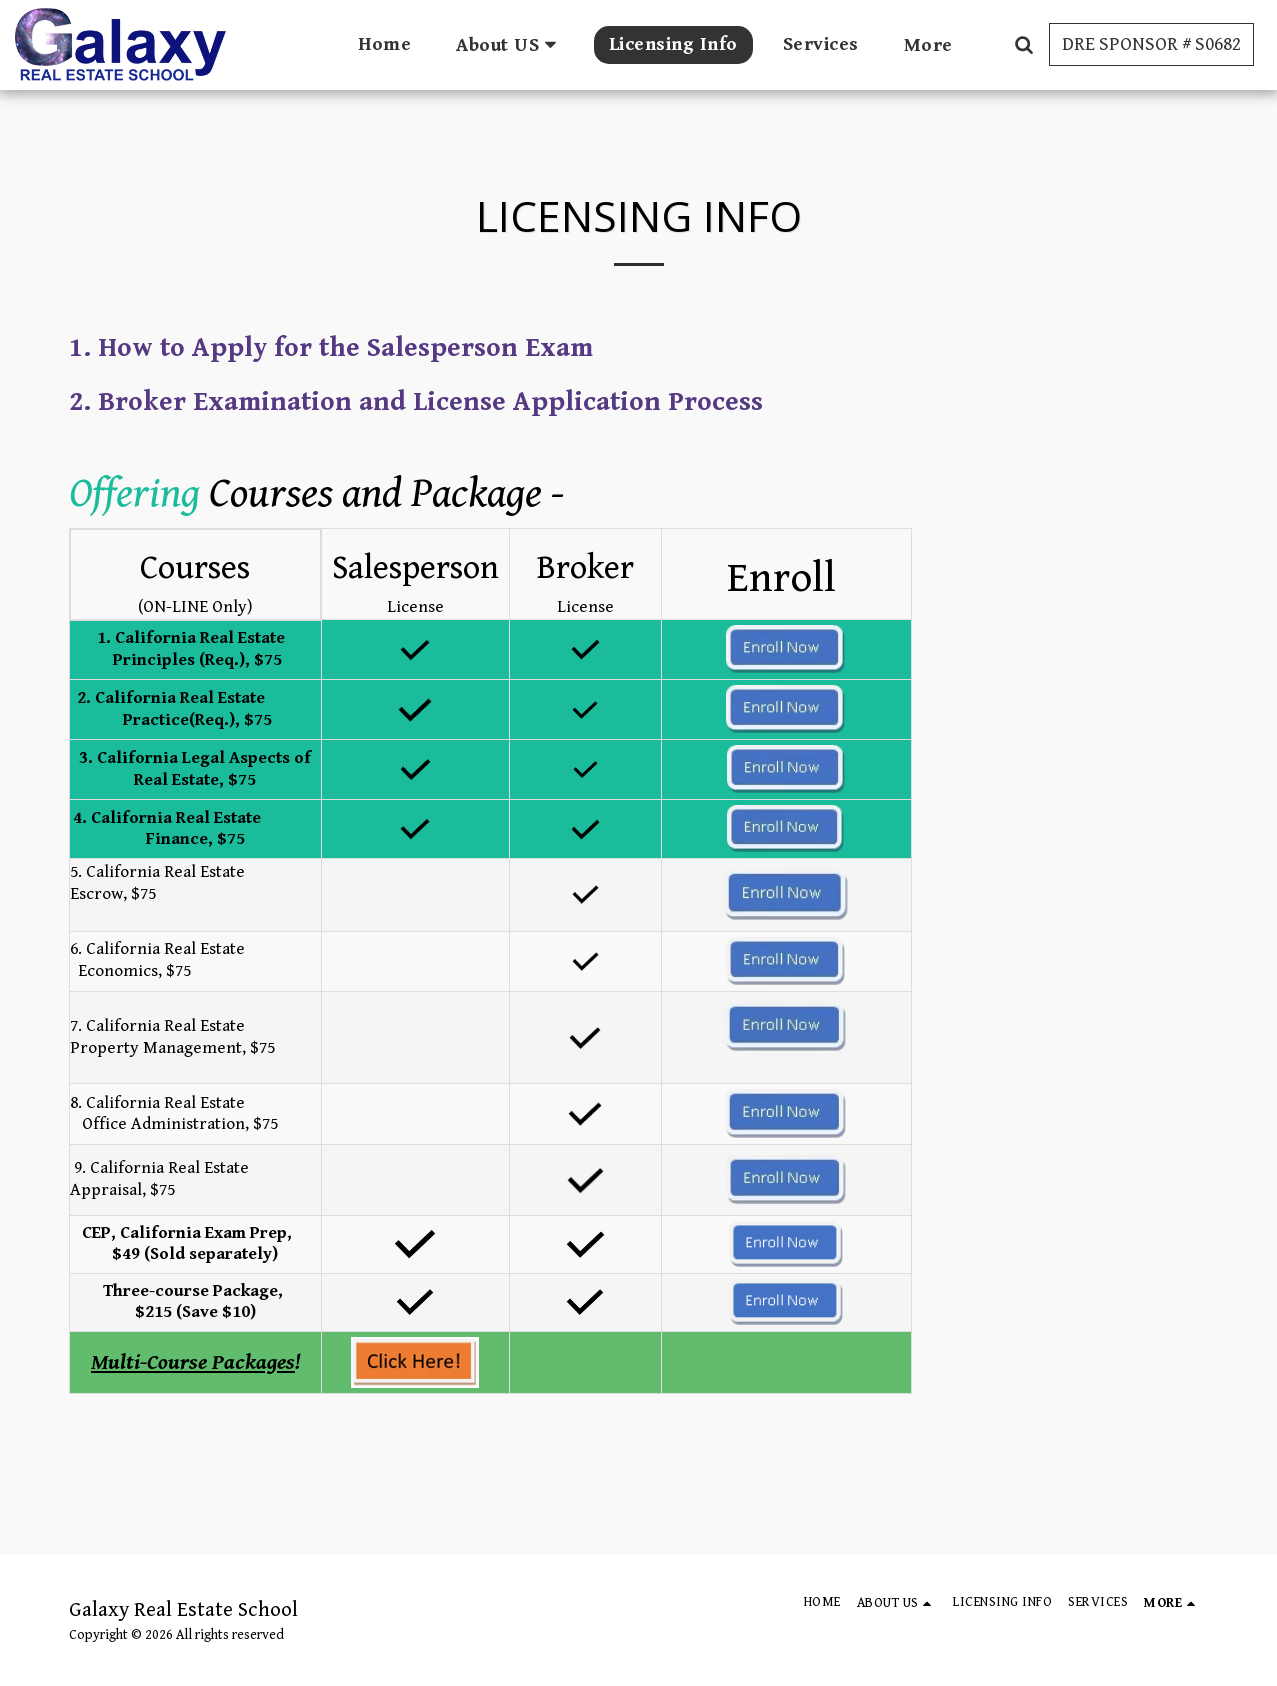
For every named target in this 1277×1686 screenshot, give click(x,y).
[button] (510, 44)
